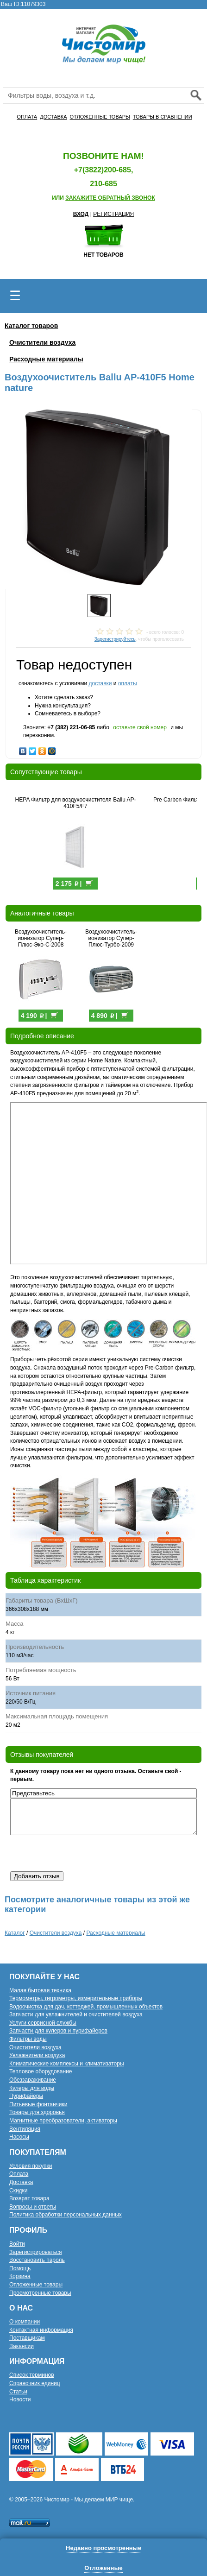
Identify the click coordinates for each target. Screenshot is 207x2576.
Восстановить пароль (37, 2260)
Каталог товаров (31, 325)
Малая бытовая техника (40, 1990)
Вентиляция (24, 2129)
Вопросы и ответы (32, 2206)
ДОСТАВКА (53, 117)
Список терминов (31, 2375)
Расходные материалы (46, 359)
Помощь (20, 2268)
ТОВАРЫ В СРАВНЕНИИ (162, 117)
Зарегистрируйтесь (115, 639)
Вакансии (21, 2346)
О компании (24, 2321)
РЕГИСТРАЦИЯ (113, 214)
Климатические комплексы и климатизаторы (66, 2063)
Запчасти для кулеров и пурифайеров (58, 2030)
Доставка (21, 2182)
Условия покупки (30, 2166)
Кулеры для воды (31, 2088)
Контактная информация (41, 2330)
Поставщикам (27, 2338)
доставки (100, 683)
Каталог (15, 1933)
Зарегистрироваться (35, 2252)
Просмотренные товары (40, 2293)
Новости (20, 2399)
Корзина (20, 2276)
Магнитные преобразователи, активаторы (63, 2120)
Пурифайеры (26, 2096)
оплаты (127, 683)
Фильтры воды (28, 2039)
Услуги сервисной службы (42, 2023)
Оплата (18, 2174)
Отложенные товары (36, 2284)
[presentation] (80, 1853)
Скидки (18, 2190)
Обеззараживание (32, 2080)
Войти (17, 2244)
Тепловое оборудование (40, 2071)
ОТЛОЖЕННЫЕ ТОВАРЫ (100, 117)
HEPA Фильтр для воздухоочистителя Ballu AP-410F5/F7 (75, 802)
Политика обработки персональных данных (65, 2214)
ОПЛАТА (27, 117)
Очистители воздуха (42, 342)
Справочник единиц (34, 2383)
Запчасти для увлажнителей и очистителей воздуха (76, 2014)
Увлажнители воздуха (37, 2055)
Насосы (19, 2137)
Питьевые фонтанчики (38, 2104)
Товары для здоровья (37, 2112)
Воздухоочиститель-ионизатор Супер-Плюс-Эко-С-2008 (41, 938)
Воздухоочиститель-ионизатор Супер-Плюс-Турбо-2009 (111, 938)
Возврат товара (29, 2198)
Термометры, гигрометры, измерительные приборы (75, 1998)
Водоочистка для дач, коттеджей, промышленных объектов (86, 2006)
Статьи (18, 2391)
